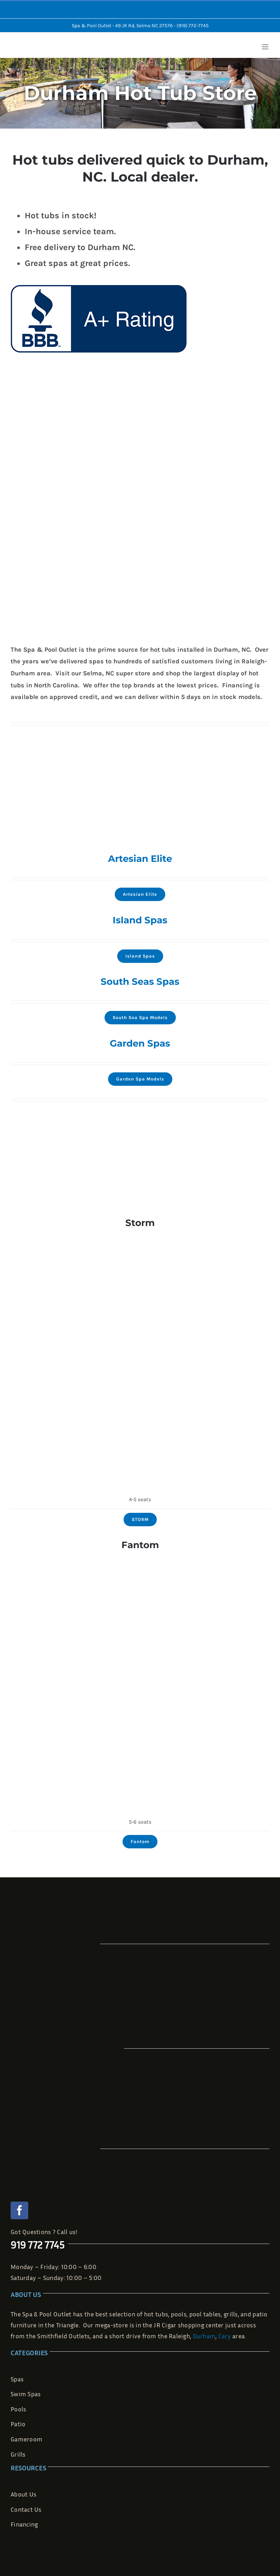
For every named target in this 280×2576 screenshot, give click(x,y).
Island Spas (140, 920)
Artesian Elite (140, 858)
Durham (204, 2336)
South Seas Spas (140, 981)
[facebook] (19, 2210)
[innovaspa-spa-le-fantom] (140, 1560)
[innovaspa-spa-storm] (140, 1238)
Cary (224, 2336)
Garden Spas (140, 1043)
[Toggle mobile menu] (265, 47)
